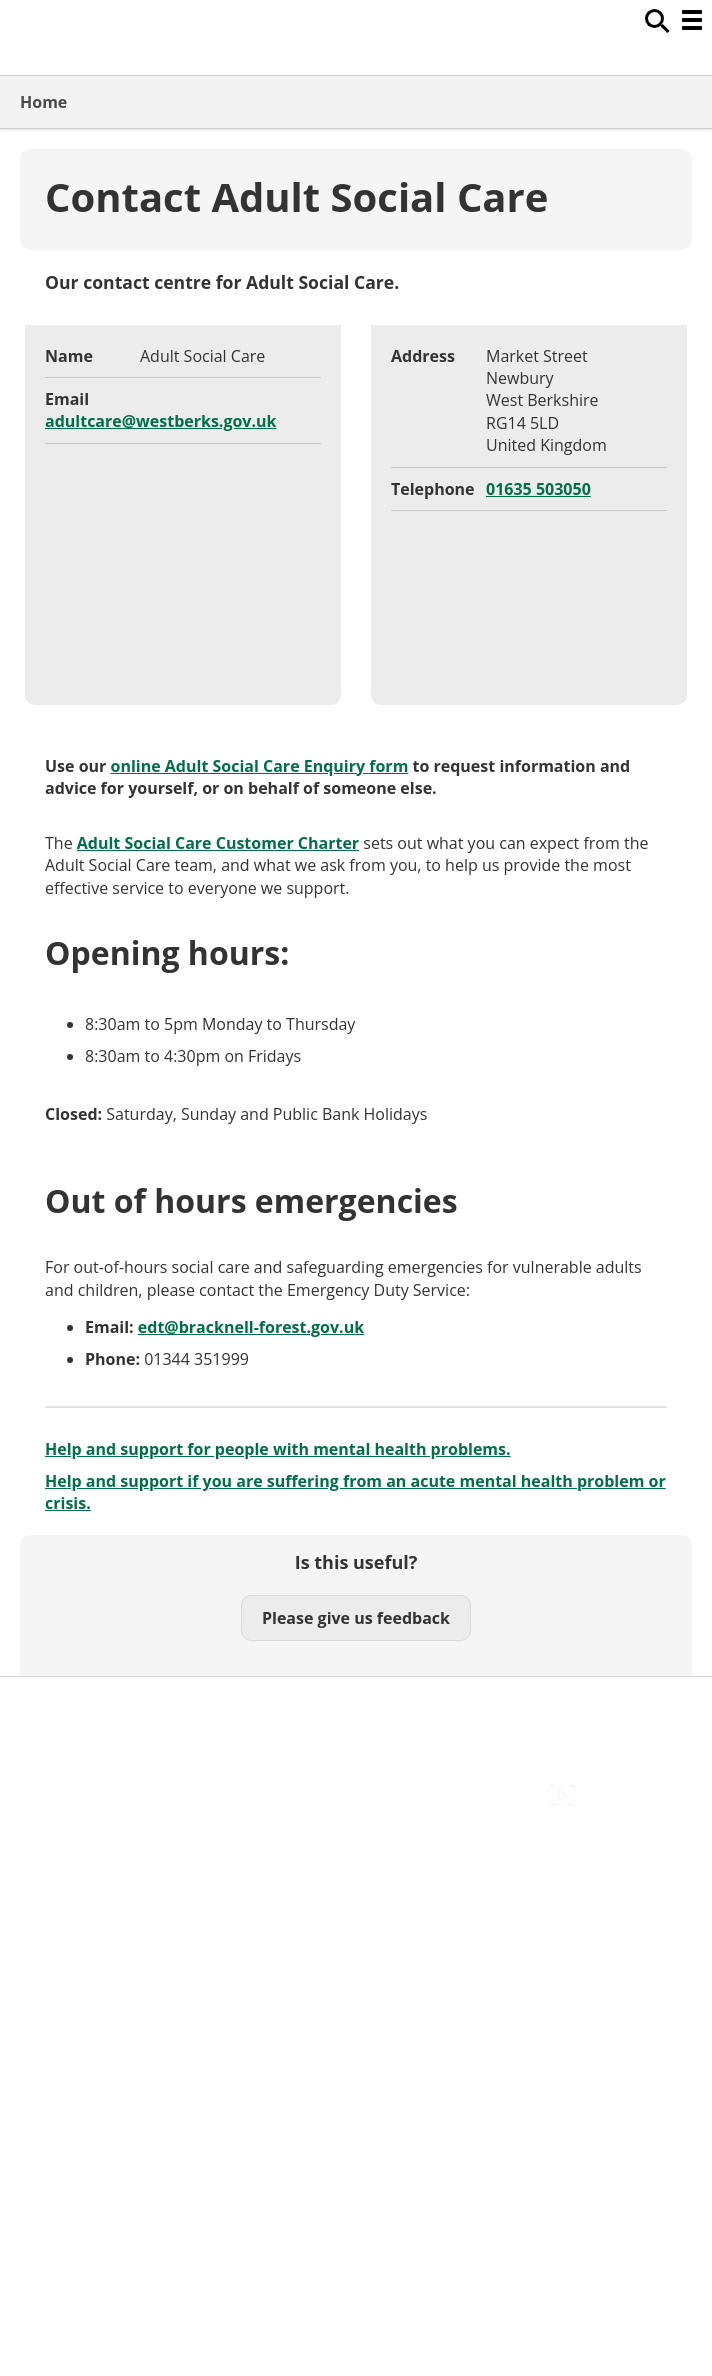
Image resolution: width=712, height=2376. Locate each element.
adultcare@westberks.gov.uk (160, 421)
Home (43, 102)
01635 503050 (538, 489)
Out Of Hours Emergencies (119, 1916)
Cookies (49, 1893)
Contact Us (60, 1871)
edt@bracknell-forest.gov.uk (251, 1327)
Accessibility (64, 1848)
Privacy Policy (70, 1938)
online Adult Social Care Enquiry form (260, 766)
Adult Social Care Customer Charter (218, 843)
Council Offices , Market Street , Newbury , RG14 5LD (215, 1960)
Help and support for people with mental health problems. (278, 1449)
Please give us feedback (356, 1618)
